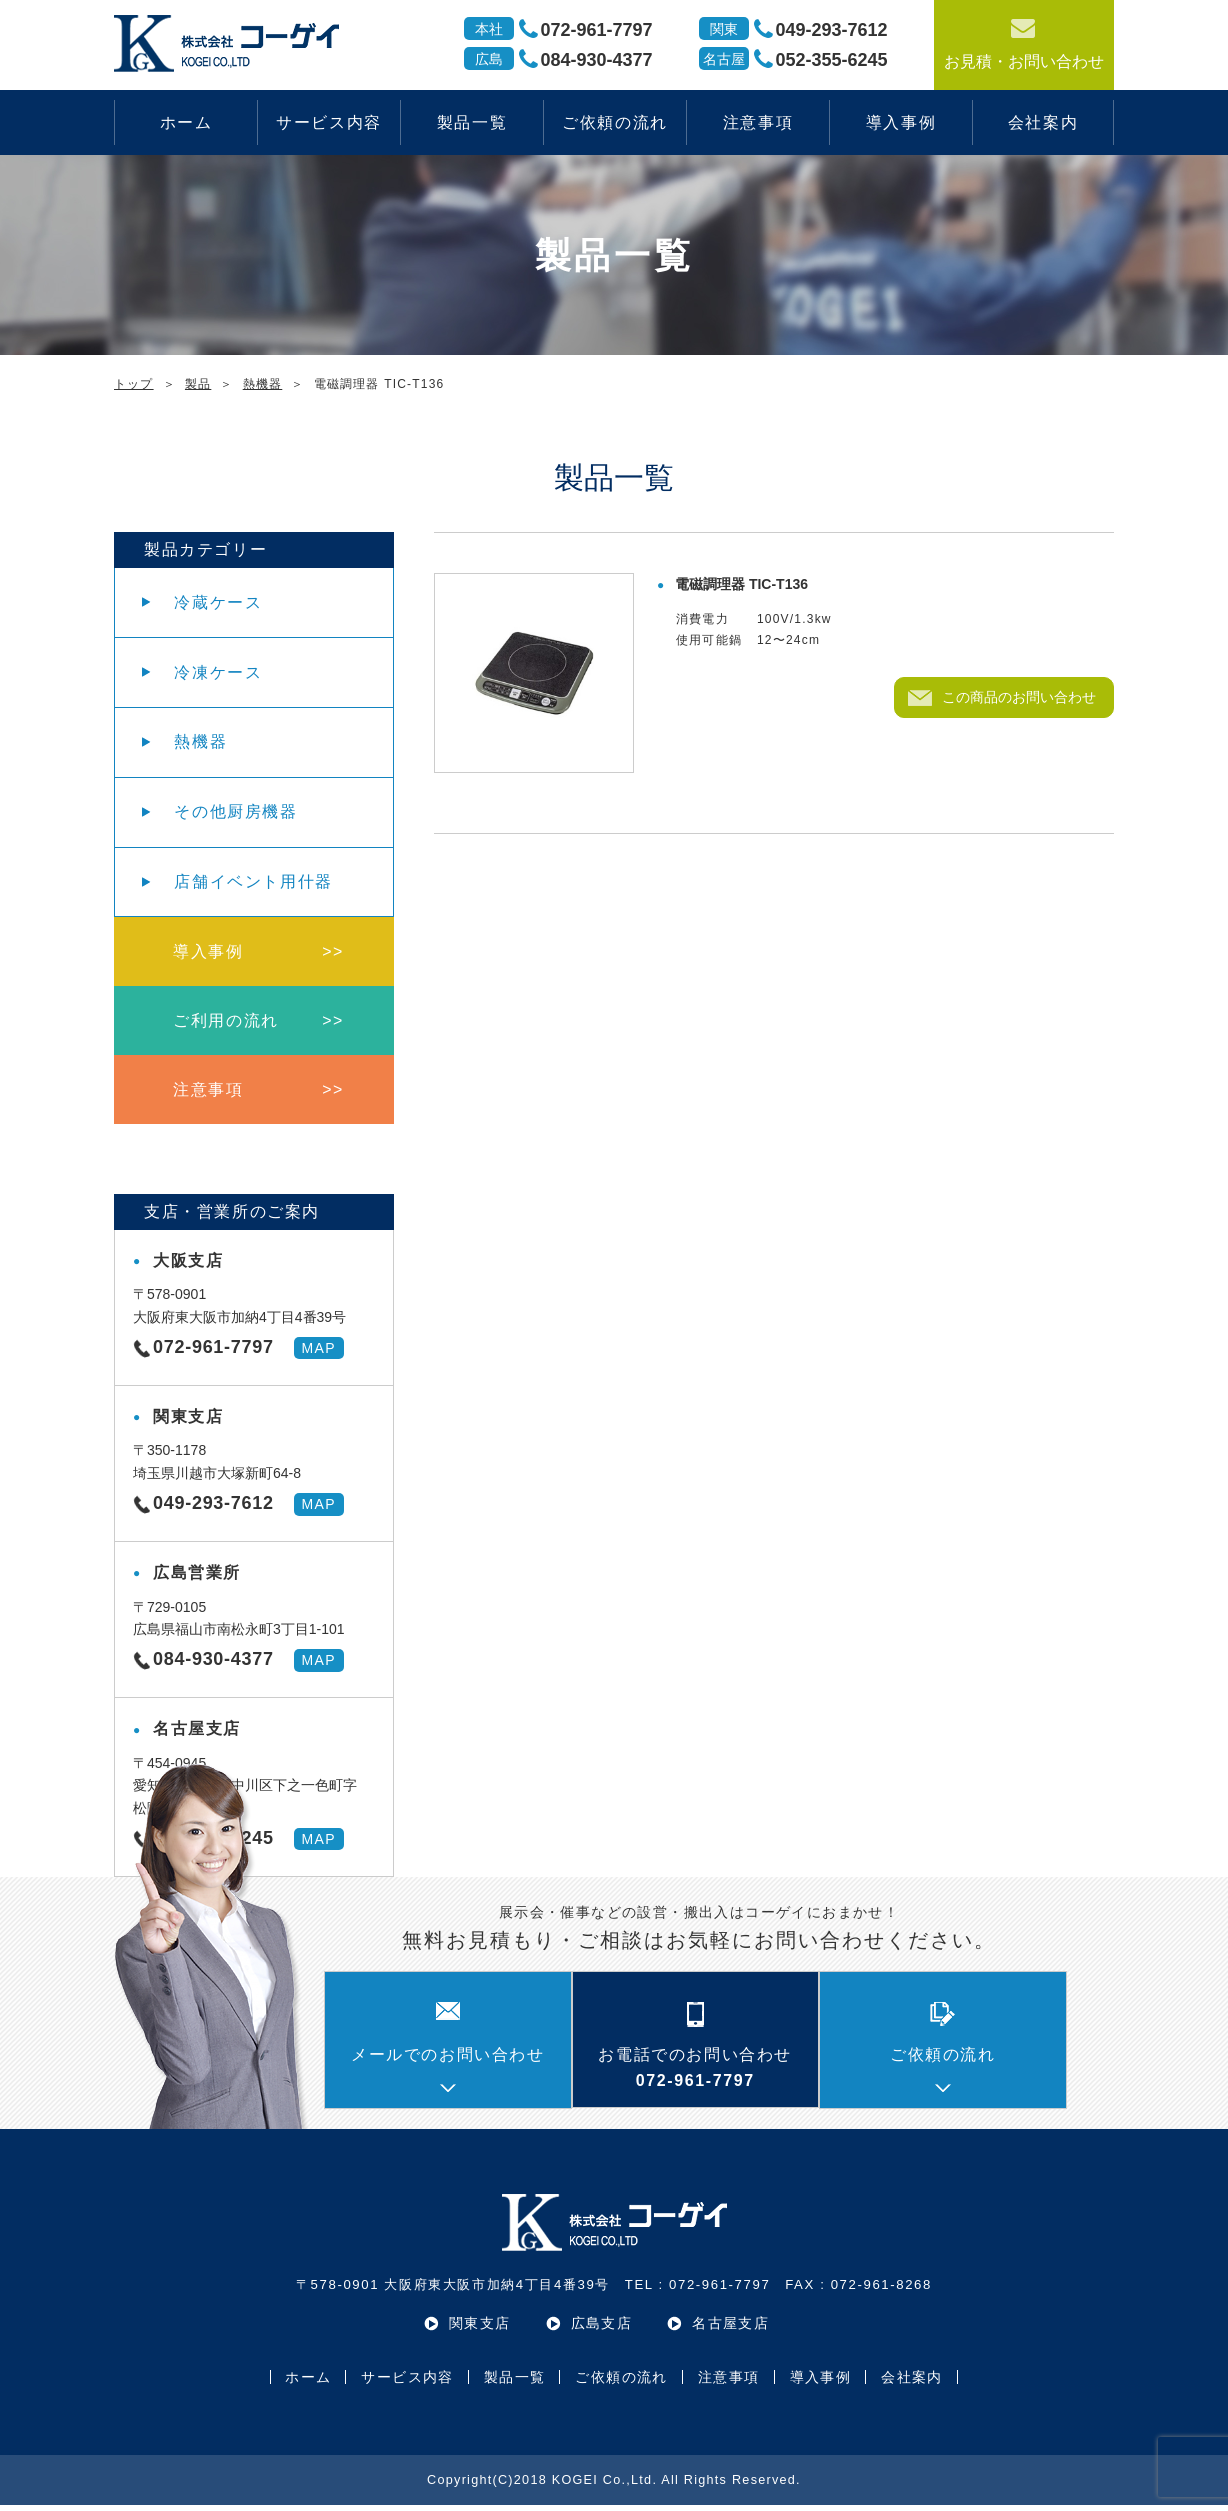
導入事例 (901, 122)
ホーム (186, 122)
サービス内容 (329, 122)
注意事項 (758, 122)
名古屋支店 (730, 2329)
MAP (318, 1354)
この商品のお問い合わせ (1019, 697)
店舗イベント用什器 (254, 884)
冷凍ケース (219, 673)
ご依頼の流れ (615, 122)
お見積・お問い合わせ (1024, 42)
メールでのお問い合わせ (448, 2060)
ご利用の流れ (227, 1025)
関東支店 (480, 2329)
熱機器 (201, 743)
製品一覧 (472, 122)
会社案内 (1043, 122)
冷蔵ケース (219, 602)
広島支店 (602, 2329)
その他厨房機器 (236, 814)
